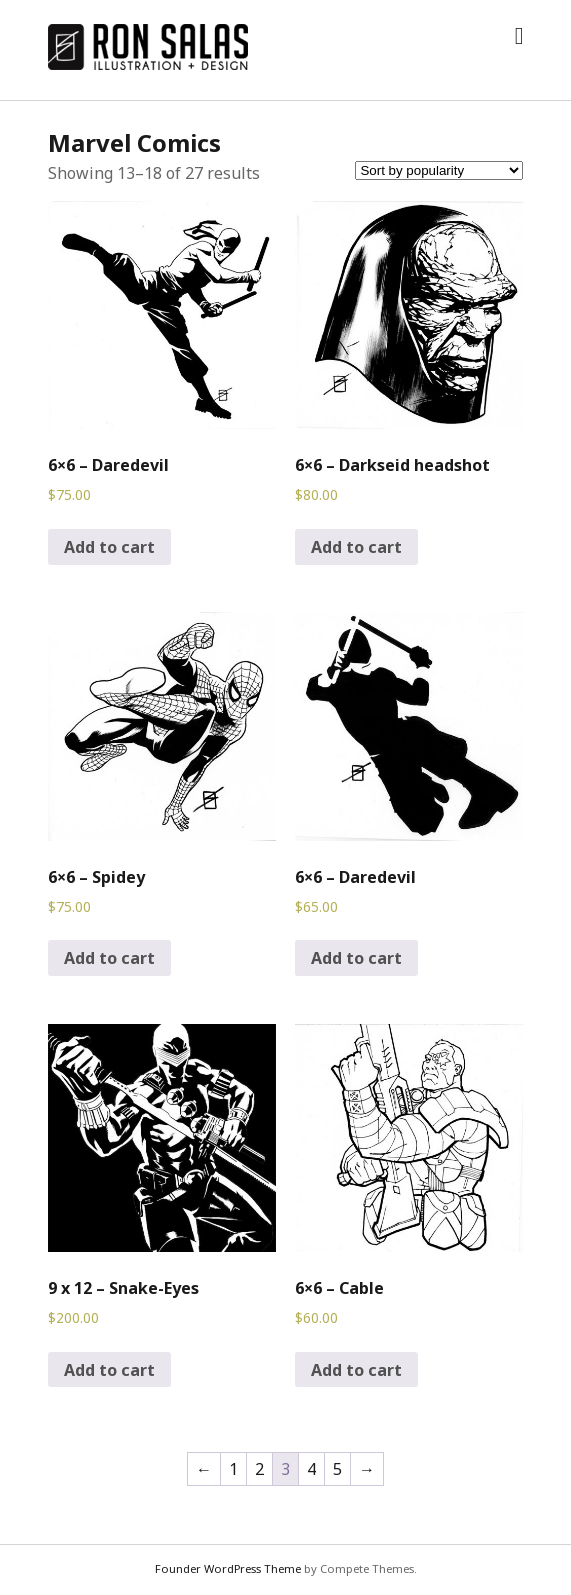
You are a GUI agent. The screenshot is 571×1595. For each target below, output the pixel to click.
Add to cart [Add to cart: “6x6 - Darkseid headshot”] (356, 547)
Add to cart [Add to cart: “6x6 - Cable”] (356, 1370)
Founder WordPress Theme (228, 1568)
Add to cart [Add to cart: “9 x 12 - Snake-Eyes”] (109, 1370)
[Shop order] (439, 170)
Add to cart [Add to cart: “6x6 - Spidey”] (109, 958)
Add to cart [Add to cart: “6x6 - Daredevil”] (109, 547)
